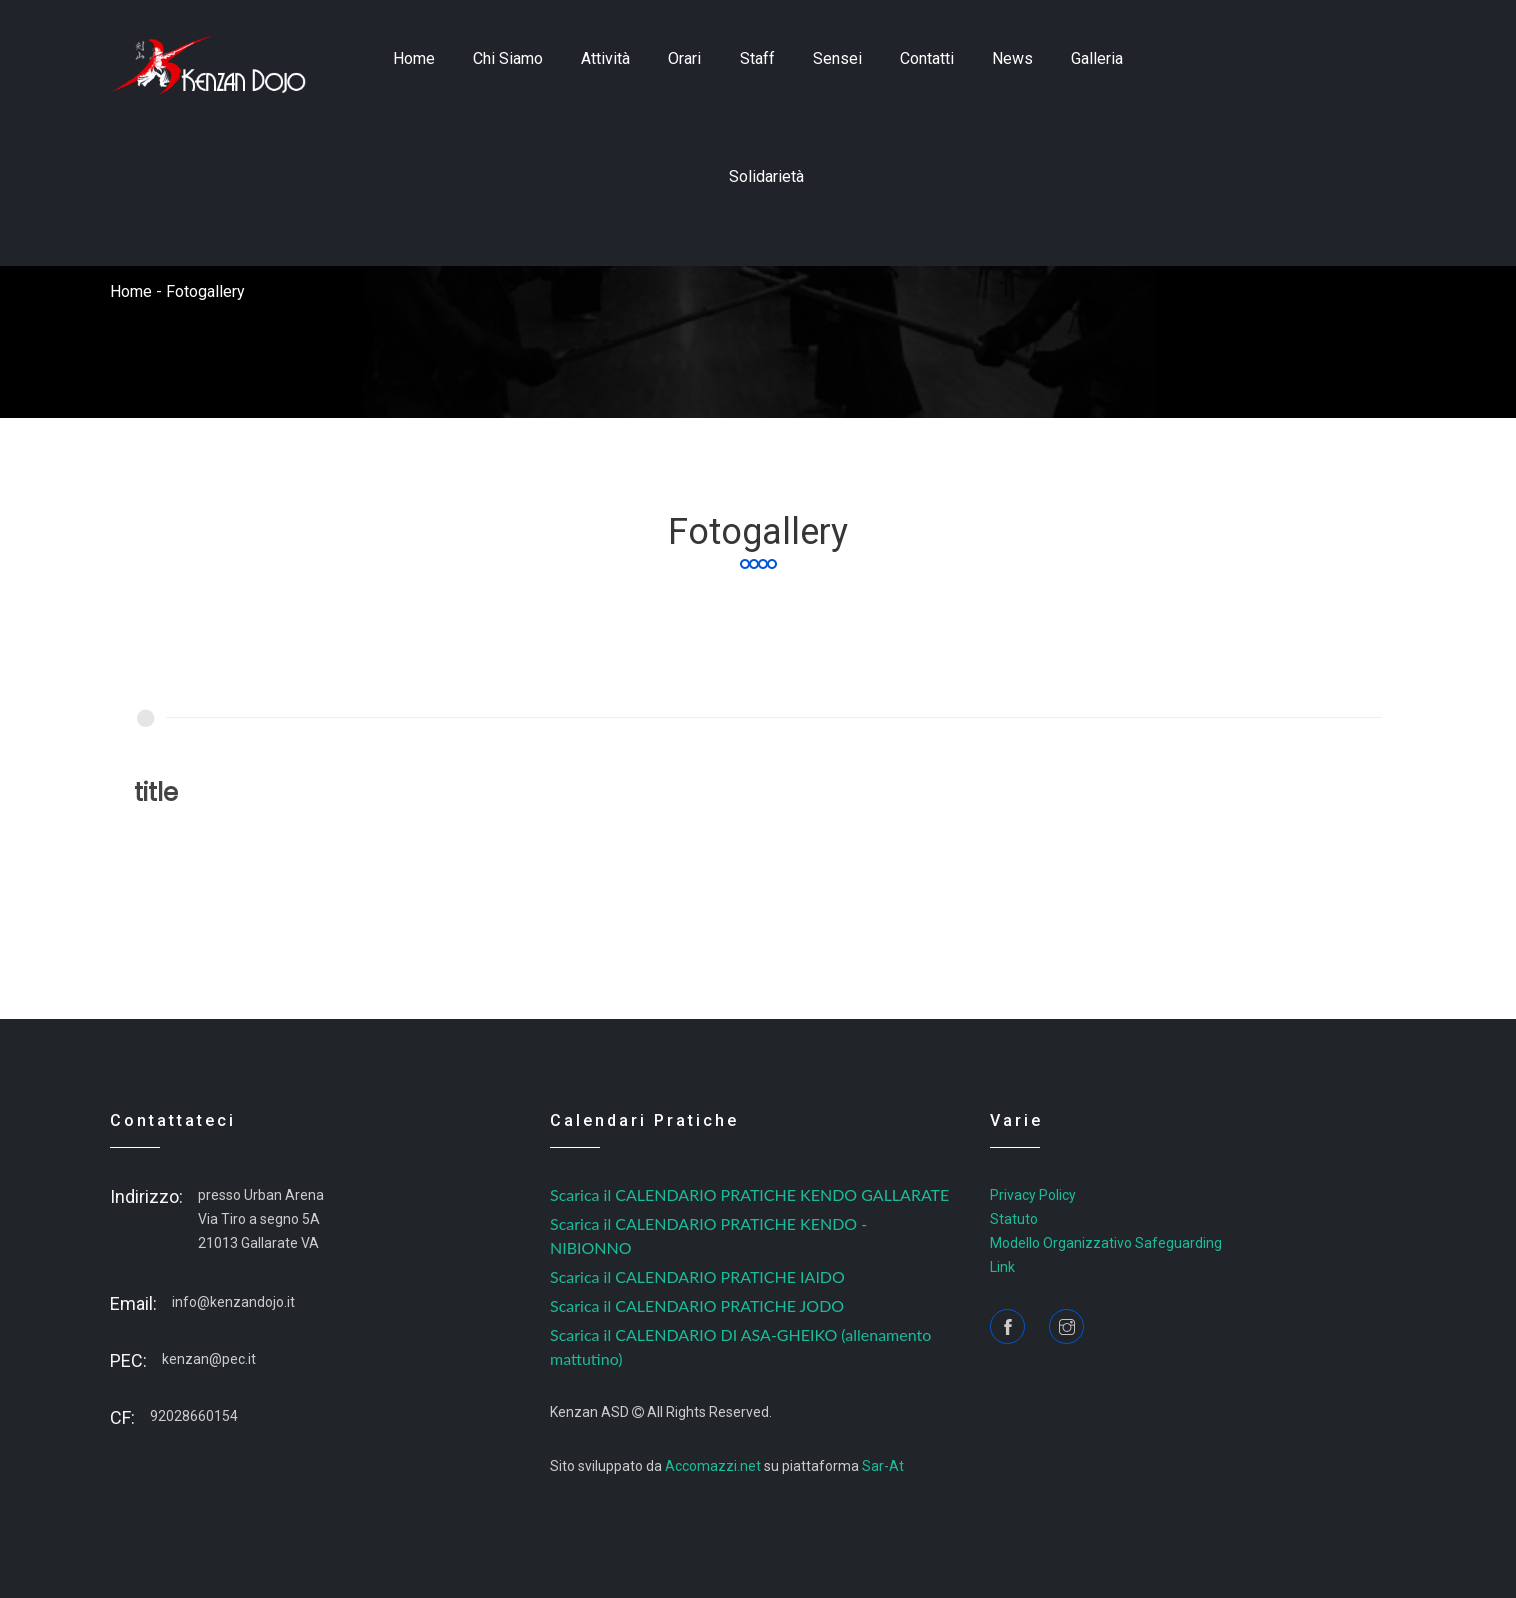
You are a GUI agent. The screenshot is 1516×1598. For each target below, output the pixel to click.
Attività (605, 58)
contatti (927, 58)
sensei (837, 58)
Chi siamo (508, 58)
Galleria (1097, 58)
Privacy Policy (1033, 1195)
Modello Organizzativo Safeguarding (1106, 1243)
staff (757, 58)
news (1012, 58)
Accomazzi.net (713, 1466)
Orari (684, 58)
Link (1002, 1267)
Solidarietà (766, 176)
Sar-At (883, 1466)
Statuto (1014, 1219)
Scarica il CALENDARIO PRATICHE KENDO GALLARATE (749, 1194)
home (414, 58)
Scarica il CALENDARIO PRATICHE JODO (697, 1305)
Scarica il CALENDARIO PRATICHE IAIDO (697, 1276)
